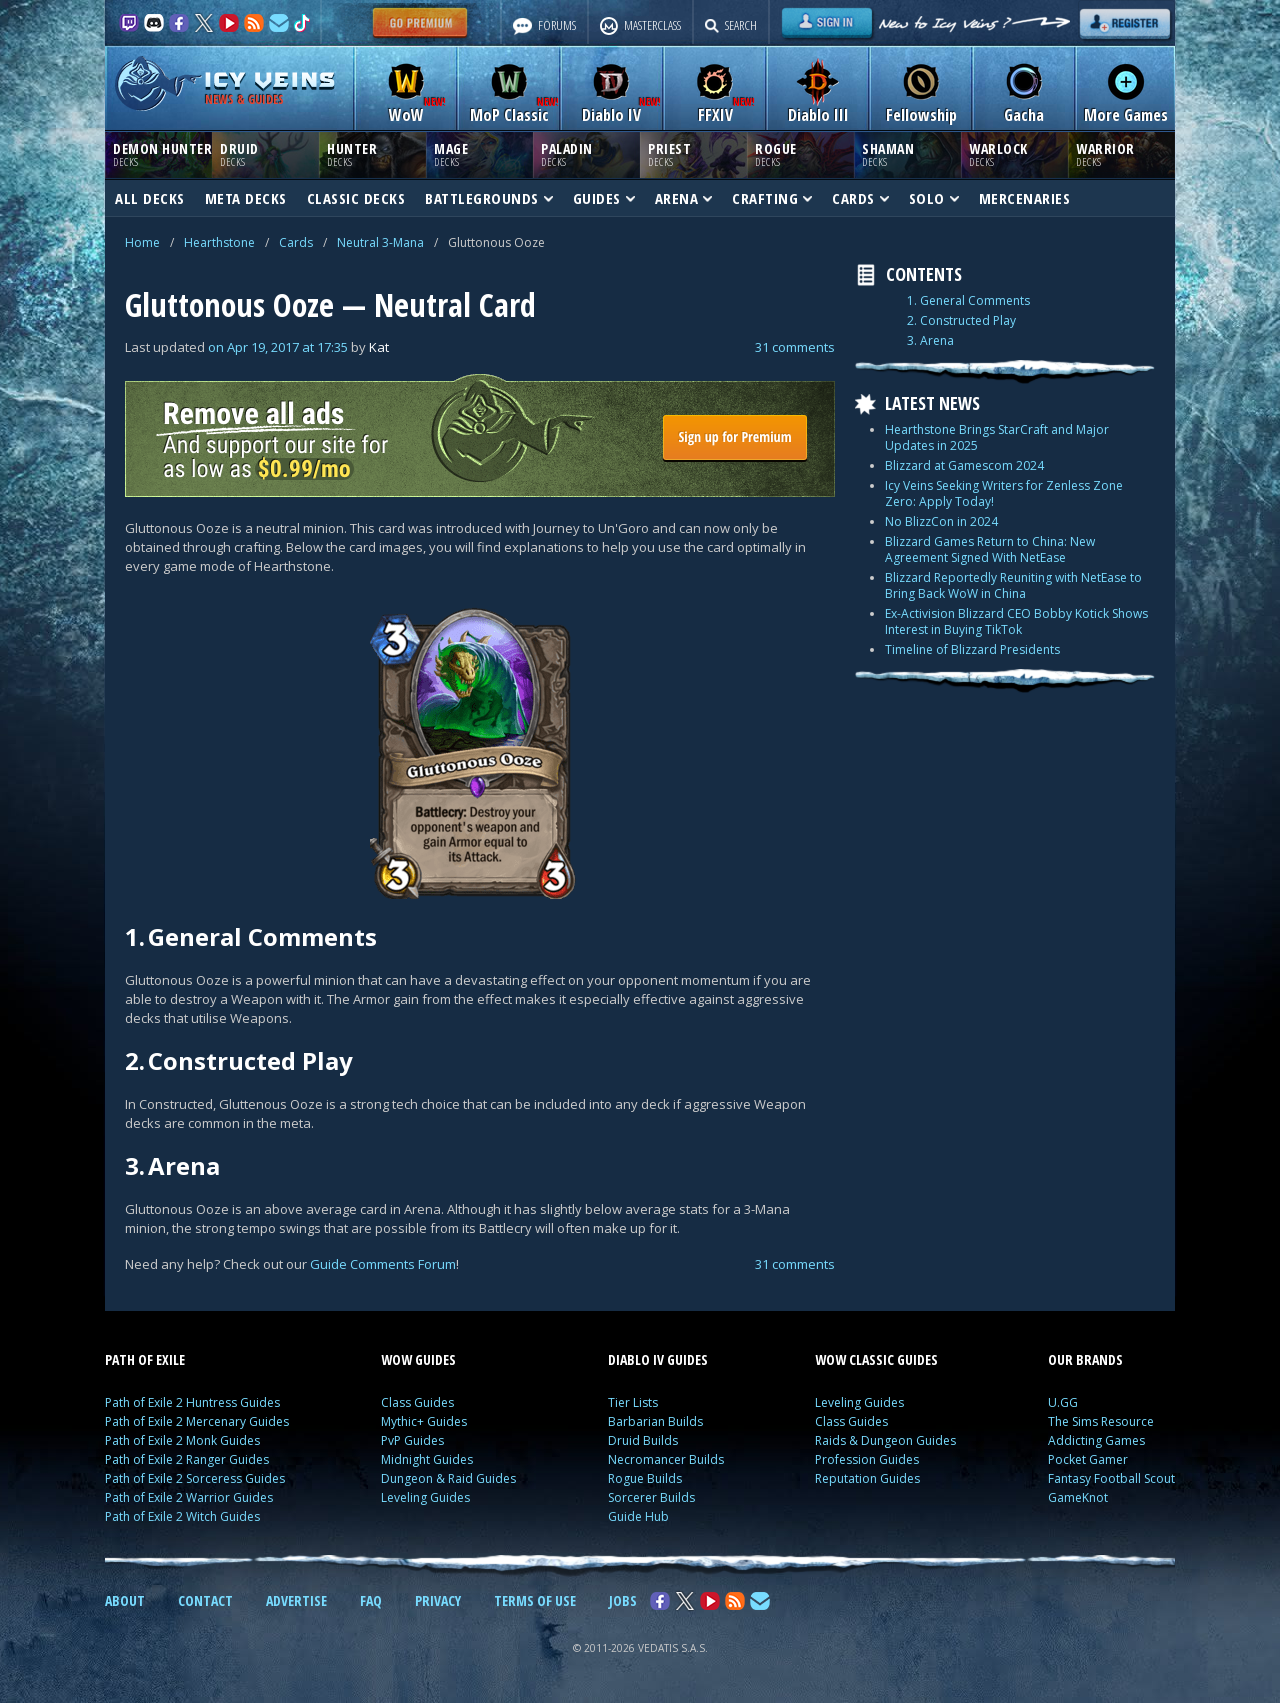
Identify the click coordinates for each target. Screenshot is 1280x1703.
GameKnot (1078, 1497)
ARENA (684, 198)
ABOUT (125, 1600)
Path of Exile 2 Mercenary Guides (197, 1421)
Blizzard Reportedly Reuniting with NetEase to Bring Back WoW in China (1013, 585)
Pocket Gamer (1088, 1459)
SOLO (934, 198)
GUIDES (604, 198)
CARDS (860, 198)
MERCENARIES (1025, 198)
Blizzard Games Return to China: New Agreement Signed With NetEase (990, 549)
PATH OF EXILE (145, 1359)
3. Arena (930, 341)
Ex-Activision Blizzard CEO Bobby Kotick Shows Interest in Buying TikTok (1016, 621)
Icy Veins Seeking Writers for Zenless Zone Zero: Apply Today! (1004, 493)
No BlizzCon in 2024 (941, 521)
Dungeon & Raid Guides (448, 1478)
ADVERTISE (296, 1600)
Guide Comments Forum (383, 1264)
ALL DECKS (150, 198)
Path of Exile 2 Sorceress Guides (195, 1478)
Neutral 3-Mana (380, 242)
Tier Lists (633, 1402)
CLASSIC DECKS (356, 198)
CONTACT (205, 1600)
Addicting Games (1096, 1440)
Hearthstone (219, 242)
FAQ (371, 1600)
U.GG (1063, 1402)
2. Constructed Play (961, 321)
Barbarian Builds (655, 1421)
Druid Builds (643, 1440)
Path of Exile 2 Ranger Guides (187, 1459)
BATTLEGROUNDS (489, 198)
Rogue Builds (645, 1478)
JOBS (623, 1600)
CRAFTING (772, 198)
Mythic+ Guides (424, 1421)
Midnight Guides (427, 1459)
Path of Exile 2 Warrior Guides (189, 1497)
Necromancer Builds (666, 1459)
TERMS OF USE (535, 1600)
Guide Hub (638, 1516)
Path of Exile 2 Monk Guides (182, 1440)
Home (142, 242)
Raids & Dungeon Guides (885, 1440)
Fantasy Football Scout (1111, 1478)
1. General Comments (968, 301)
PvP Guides (412, 1440)
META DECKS (246, 198)
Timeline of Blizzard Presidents (972, 649)
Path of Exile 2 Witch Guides (182, 1516)
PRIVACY (438, 1600)
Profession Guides (867, 1459)
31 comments (795, 347)
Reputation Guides (867, 1478)
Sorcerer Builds (651, 1497)
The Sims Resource (1101, 1421)
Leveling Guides (425, 1497)
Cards (296, 242)
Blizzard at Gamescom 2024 (964, 465)
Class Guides (417, 1402)
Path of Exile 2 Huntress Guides (192, 1402)
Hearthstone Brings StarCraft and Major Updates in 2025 (997, 437)
